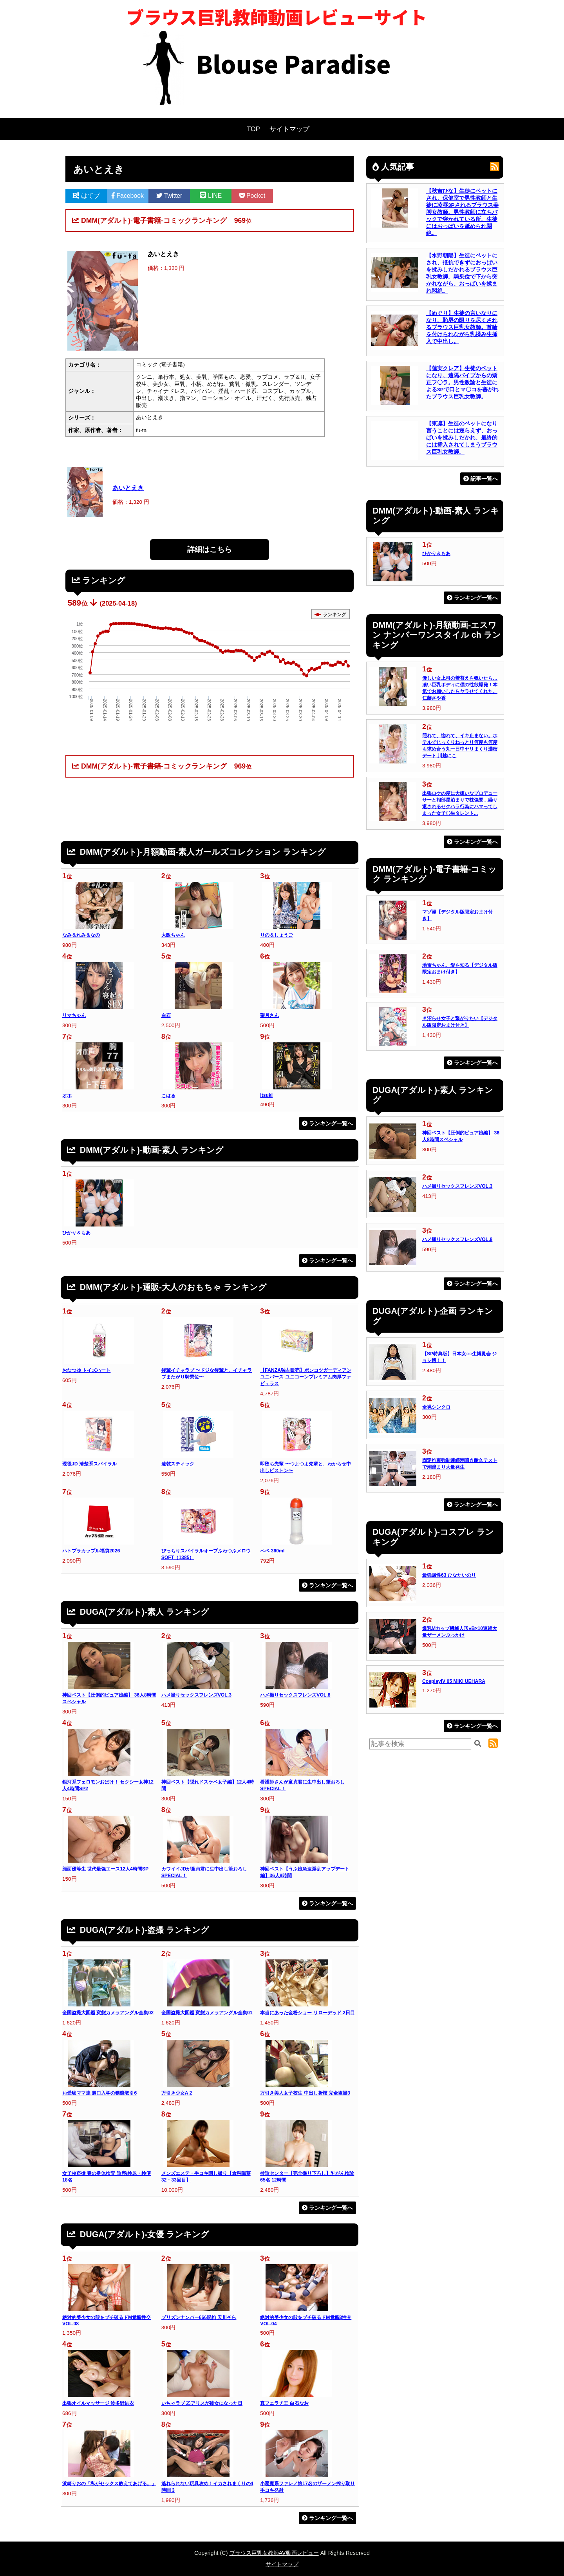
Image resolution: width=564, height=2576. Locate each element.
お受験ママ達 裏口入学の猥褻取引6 (99, 2093)
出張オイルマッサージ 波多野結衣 (98, 2403)
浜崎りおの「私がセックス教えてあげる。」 (109, 2483)
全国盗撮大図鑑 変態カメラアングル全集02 (108, 2012)
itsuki (266, 1095)
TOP (253, 129)
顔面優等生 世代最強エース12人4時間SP (105, 1869)
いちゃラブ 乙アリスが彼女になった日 (201, 2403)
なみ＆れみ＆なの (81, 935)
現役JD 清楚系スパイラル (89, 1464)
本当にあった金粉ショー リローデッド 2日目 (307, 2012)
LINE (211, 195)
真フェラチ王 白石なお (284, 2403)
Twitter (169, 195)
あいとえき (128, 487)
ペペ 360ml (272, 1551)
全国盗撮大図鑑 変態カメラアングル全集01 (207, 2012)
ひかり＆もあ (76, 1233)
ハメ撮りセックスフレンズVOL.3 (196, 1695)
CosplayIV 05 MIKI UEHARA (453, 1681)
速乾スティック (177, 1464)
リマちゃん (74, 1015)
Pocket (252, 195)
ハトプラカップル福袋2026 (91, 1551)
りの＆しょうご (276, 935)
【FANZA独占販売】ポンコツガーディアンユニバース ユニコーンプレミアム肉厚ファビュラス (305, 1377)
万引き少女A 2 (176, 2093)
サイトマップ (289, 129)
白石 (166, 1015)
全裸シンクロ (436, 1407)
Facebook (128, 195)
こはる (168, 1095)
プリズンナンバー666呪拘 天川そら (199, 2317)
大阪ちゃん (173, 935)
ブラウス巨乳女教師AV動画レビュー (274, 2553)
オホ (67, 1095)
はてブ (86, 195)
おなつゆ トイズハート (86, 1370)
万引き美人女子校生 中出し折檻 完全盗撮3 (305, 2093)
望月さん (269, 1015)
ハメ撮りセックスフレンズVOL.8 (295, 1695)
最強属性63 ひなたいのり (449, 1575)
